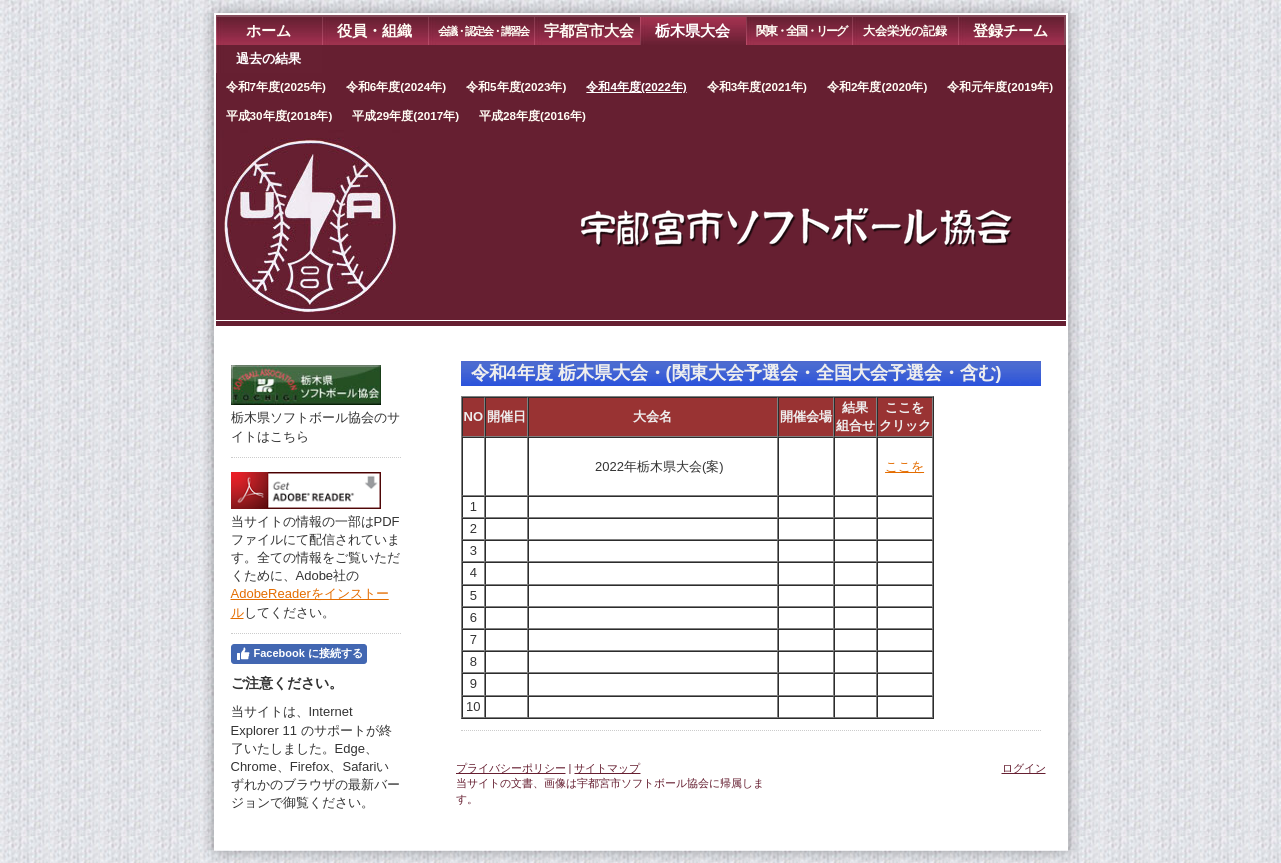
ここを (904, 466)
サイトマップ (607, 768)
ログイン (1024, 768)
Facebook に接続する (299, 654)
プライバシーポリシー (511, 768)
